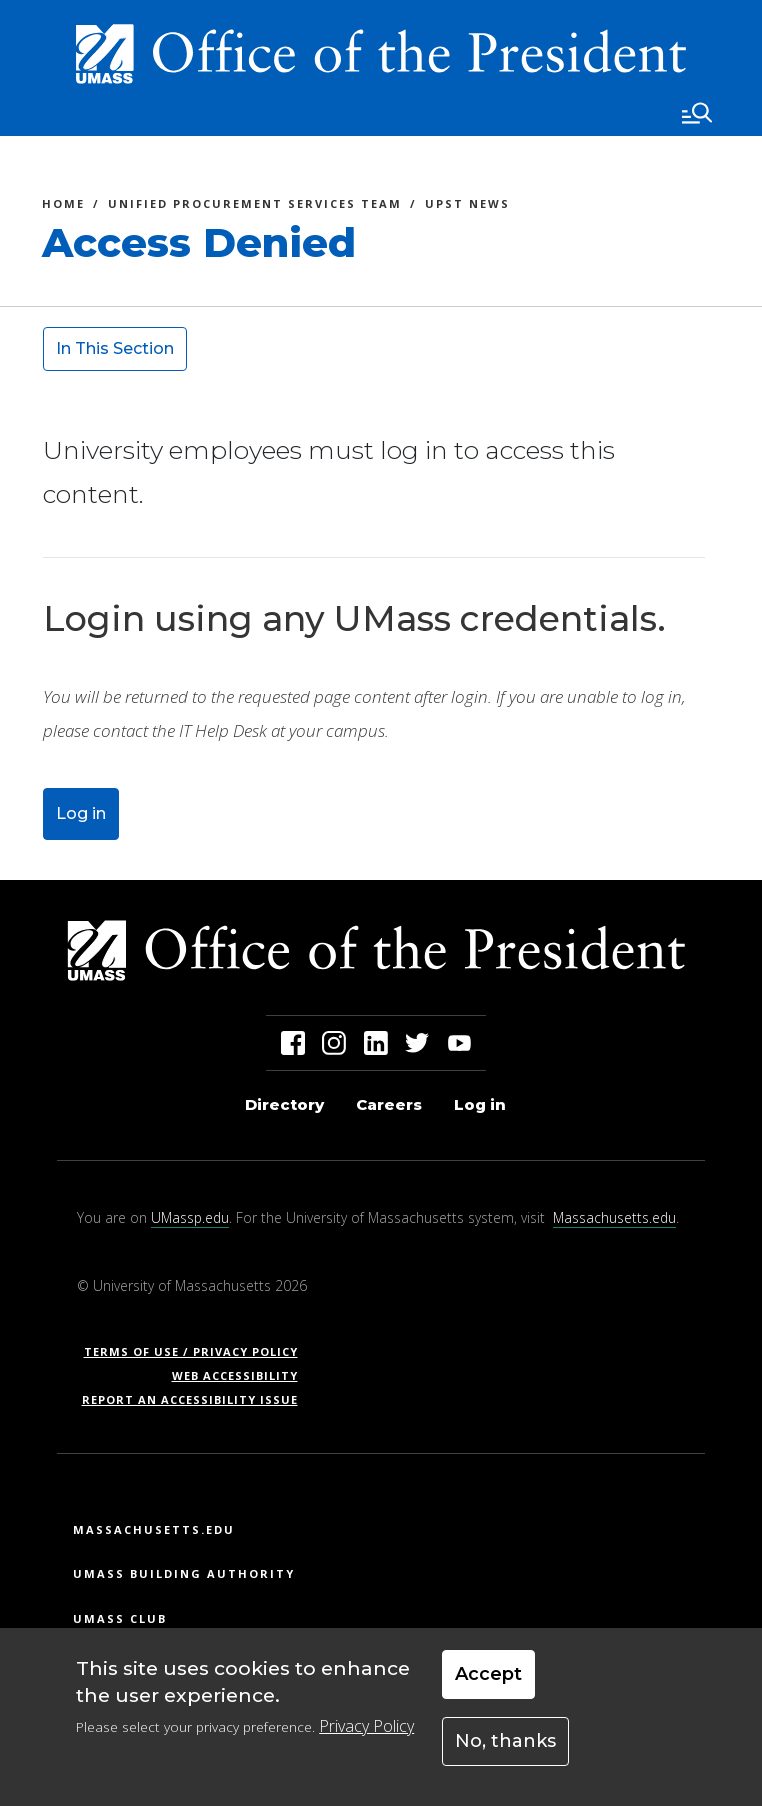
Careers (389, 1104)
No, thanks (505, 1741)
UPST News (467, 206)
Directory (284, 1104)
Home (63, 206)
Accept (488, 1674)
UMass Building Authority (184, 1573)
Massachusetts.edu (614, 1217)
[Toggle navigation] (697, 113)
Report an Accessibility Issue (197, 1399)
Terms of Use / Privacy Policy (197, 1351)
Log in (81, 813)
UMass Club (120, 1618)
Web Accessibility (235, 1375)
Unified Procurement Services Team (255, 206)
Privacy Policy (366, 1726)
